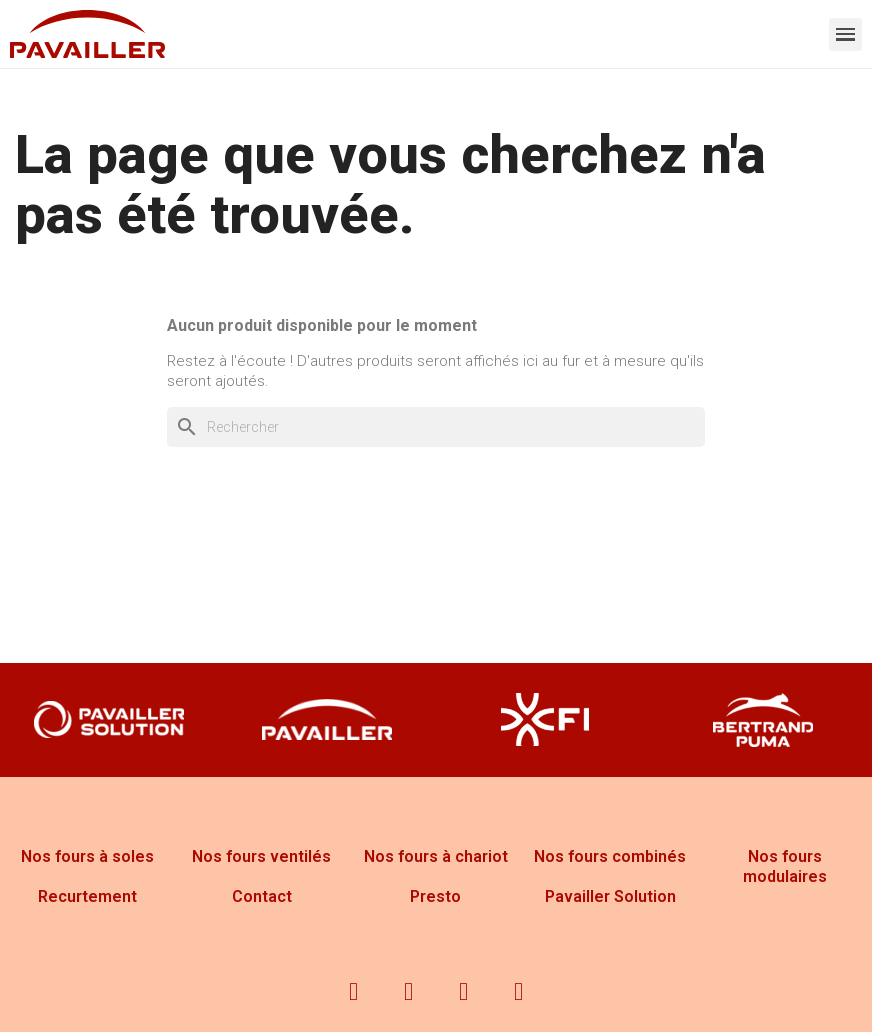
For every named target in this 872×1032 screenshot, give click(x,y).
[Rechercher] (436, 427)
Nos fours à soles (87, 856)
